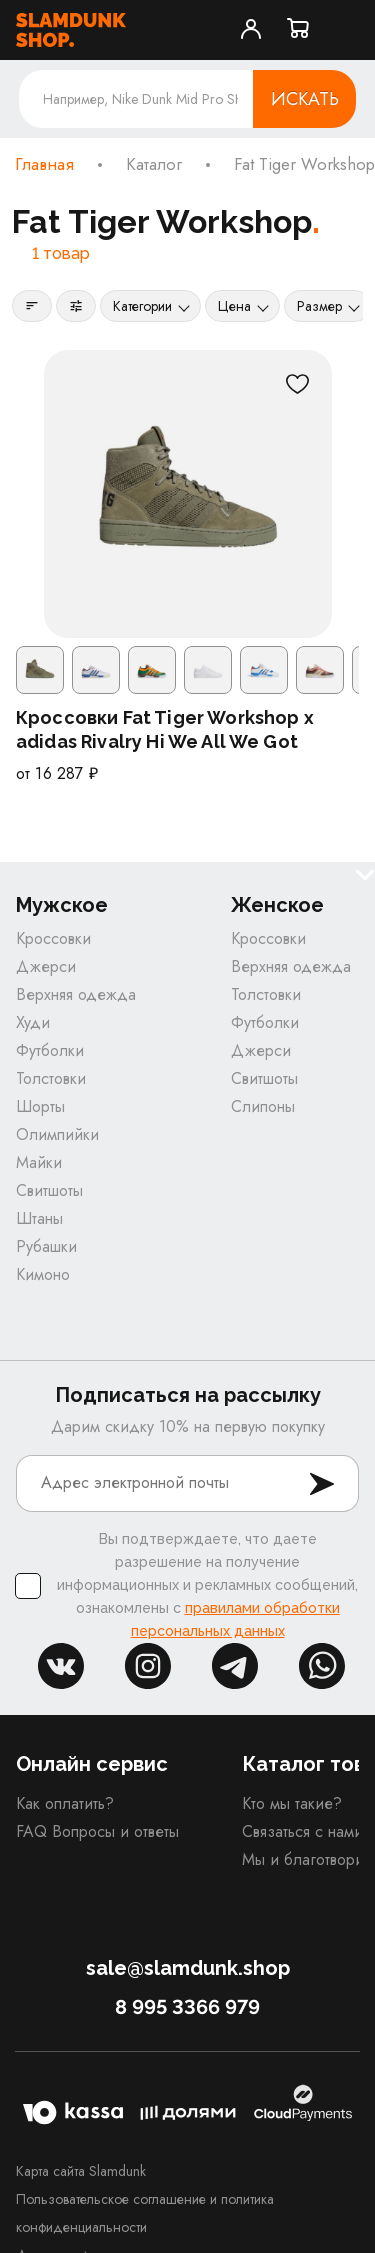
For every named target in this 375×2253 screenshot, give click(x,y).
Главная (44, 165)
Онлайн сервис (92, 1764)
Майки (39, 1162)
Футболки (50, 1050)
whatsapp (322, 1666)
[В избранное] (298, 384)
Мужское (62, 905)
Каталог (154, 165)
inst (148, 1666)
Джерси (46, 966)
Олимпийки (57, 1134)
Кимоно (43, 1274)
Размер (319, 306)
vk (61, 1666)
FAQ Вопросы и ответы (97, 1831)
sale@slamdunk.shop (188, 1968)
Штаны (39, 1218)
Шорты (40, 1106)
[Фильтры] (76, 306)
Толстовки (51, 1078)
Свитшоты (49, 1190)
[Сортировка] (32, 306)
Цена (234, 306)
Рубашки (46, 1246)
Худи (33, 1022)
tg (235, 1666)
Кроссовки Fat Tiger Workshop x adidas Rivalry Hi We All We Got (165, 729)
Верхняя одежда (76, 994)
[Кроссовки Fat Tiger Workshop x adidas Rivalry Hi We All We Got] (188, 494)
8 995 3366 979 (187, 2007)
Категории (142, 306)
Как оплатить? (65, 1803)
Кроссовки (53, 938)
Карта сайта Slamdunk (81, 2171)
